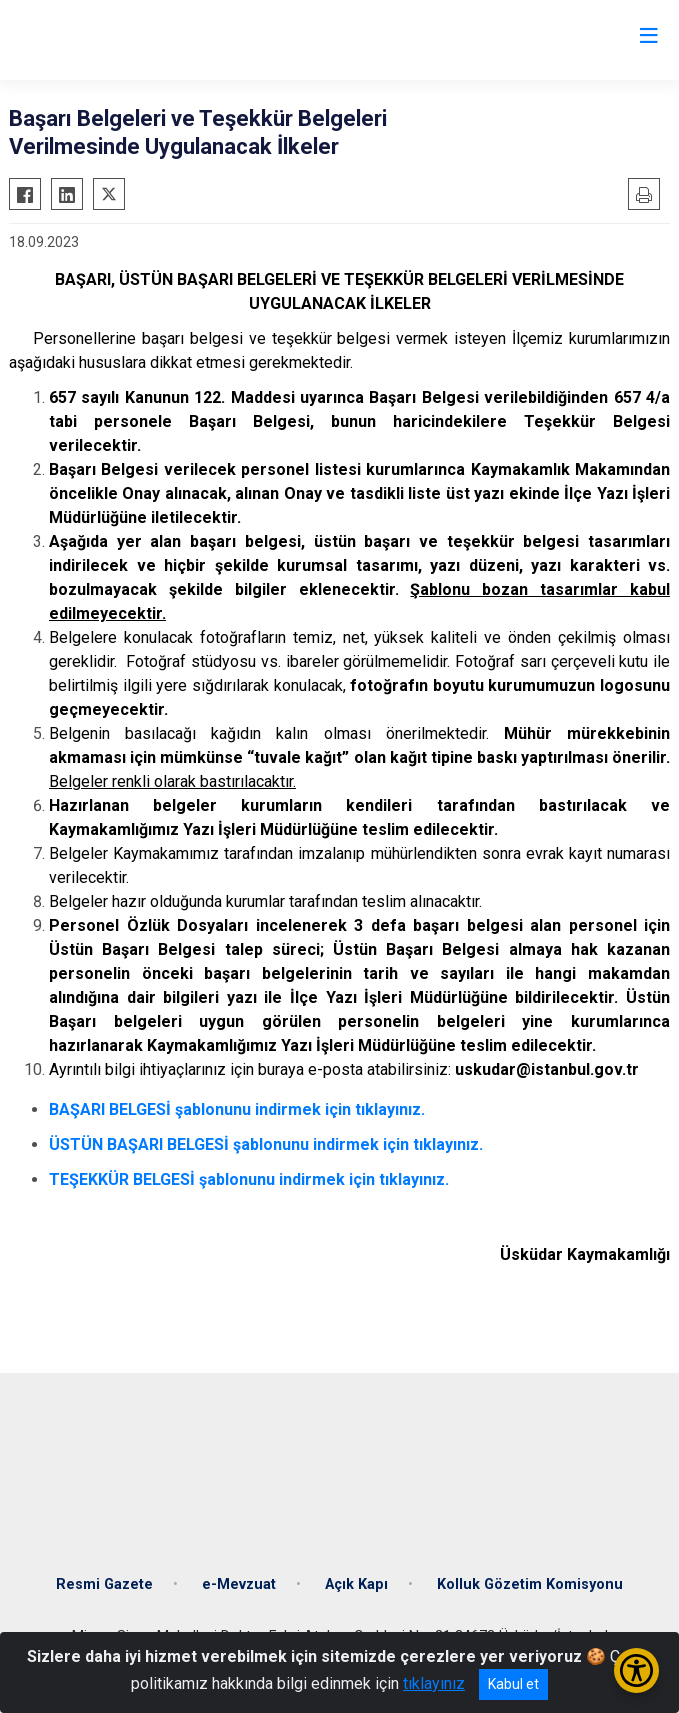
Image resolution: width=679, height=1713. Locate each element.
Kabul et (513, 1684)
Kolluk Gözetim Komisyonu (530, 1584)
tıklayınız (434, 1683)
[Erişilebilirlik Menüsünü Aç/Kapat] (636, 1670)
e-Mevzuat (239, 1584)
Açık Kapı (356, 1584)
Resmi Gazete (104, 1584)
